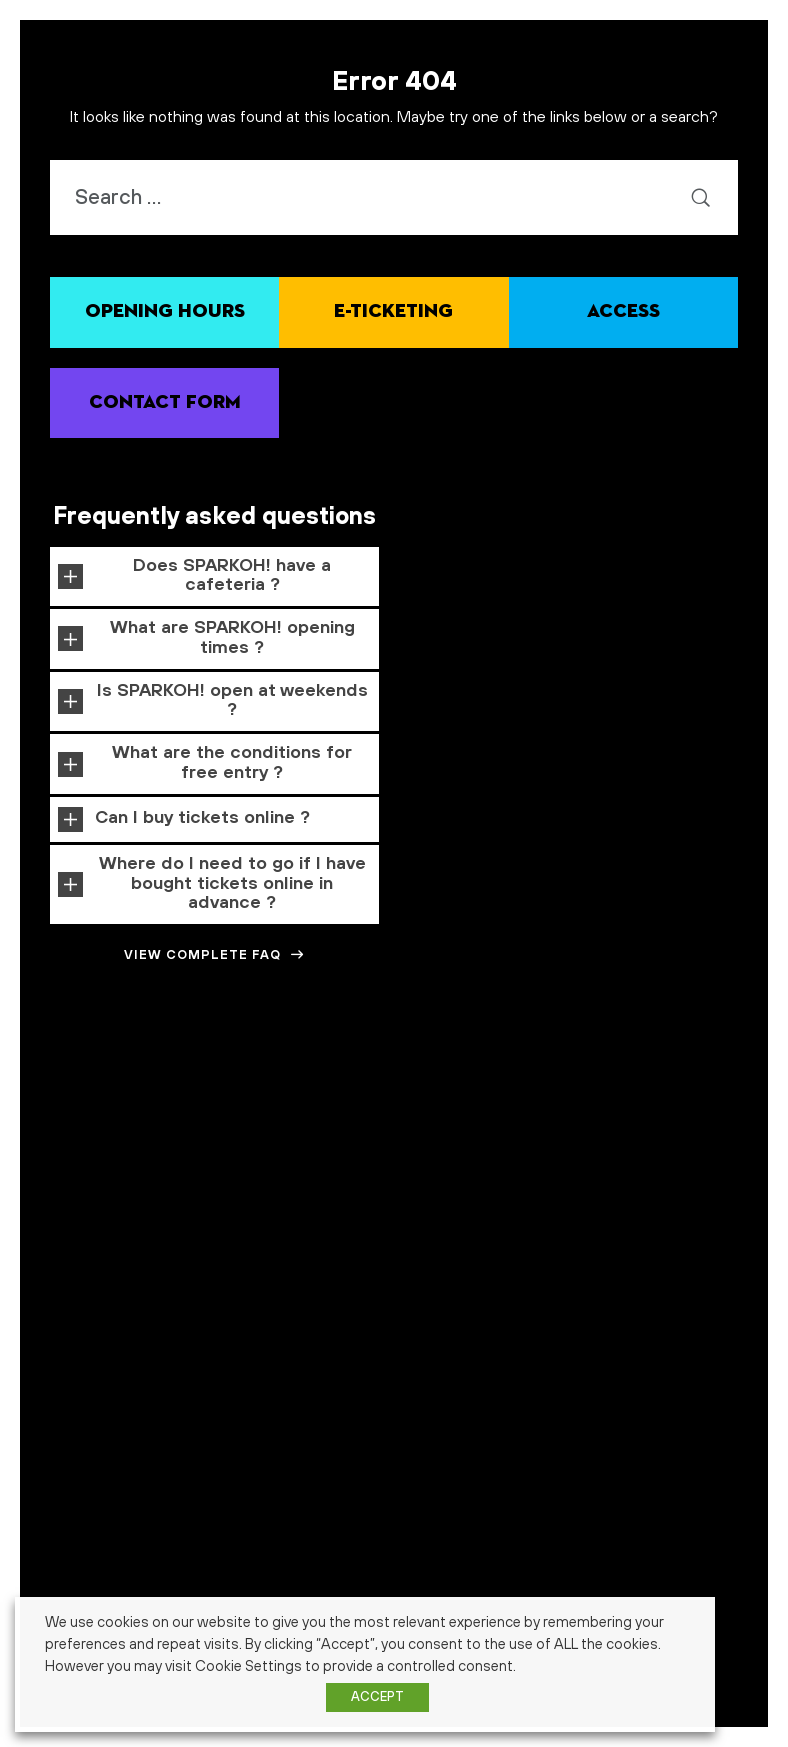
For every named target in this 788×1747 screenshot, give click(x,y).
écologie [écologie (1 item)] (586, 1162)
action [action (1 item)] (117, 1053)
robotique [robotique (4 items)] (399, 1126)
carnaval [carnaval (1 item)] (550, 1053)
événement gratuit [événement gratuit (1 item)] (456, 1195)
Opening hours (165, 311)
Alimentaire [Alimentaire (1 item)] (164, 1053)
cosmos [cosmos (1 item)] (681, 1053)
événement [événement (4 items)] (348, 1191)
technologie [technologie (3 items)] (228, 1159)
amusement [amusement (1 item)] (290, 1053)
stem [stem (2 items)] (154, 1160)
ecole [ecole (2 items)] (223, 1091)
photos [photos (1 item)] (197, 1130)
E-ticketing (393, 311)
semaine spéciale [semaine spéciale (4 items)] (673, 1126)
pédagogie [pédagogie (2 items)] (306, 1128)
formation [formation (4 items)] (668, 1089)
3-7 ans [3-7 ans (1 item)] (37, 1053)
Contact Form (165, 402)
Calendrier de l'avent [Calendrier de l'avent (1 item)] (477, 1053)
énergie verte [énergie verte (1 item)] (717, 1162)
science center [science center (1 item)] (547, 1130)
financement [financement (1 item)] (525, 1093)
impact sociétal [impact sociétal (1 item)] (62, 1130)
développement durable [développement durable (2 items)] (115, 1091)
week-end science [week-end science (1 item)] (471, 1162)
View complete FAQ (214, 955)
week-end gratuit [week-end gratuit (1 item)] (386, 1162)
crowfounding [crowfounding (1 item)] (734, 1053)
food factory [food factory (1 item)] (586, 1093)
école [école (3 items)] (540, 1159)
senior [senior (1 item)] (55, 1162)
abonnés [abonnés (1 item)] (78, 1053)
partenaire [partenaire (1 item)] (153, 1130)
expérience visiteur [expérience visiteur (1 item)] (361, 1093)
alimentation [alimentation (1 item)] (227, 1053)
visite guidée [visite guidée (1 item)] (313, 1162)
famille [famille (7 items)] (450, 1087)
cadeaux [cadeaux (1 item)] (405, 1053)
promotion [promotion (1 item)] (241, 1130)
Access (623, 311)
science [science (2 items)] (482, 1128)
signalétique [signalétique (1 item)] (102, 1162)
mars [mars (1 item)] (112, 1130)
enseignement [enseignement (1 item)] (280, 1093)
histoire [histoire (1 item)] (740, 1093)
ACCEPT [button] (377, 1697)
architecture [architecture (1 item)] (351, 1053)
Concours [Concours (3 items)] (618, 1050)
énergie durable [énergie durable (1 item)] (646, 1162)
